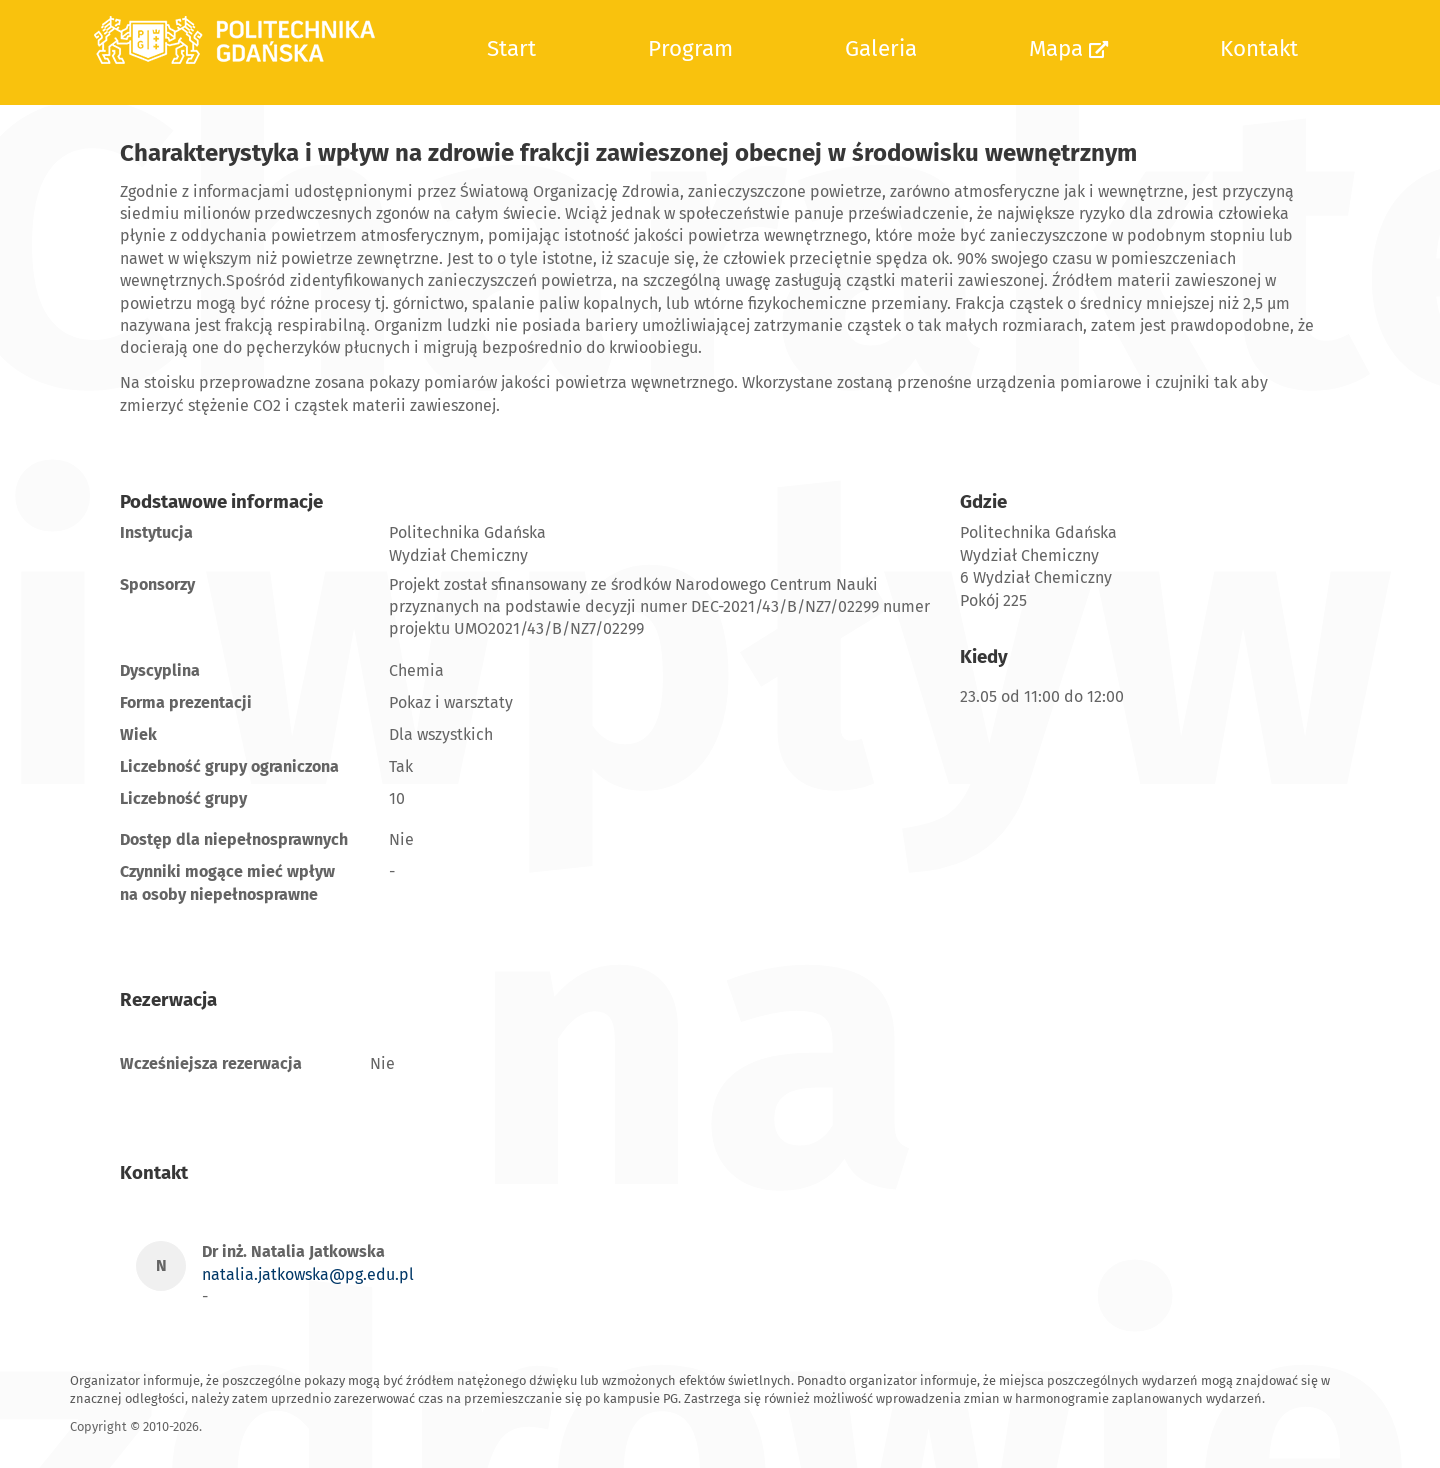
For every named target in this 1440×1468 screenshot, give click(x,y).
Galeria (881, 48)
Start (511, 48)
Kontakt (1259, 48)
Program (690, 48)
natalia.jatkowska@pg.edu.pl (308, 1274)
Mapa (1068, 48)
